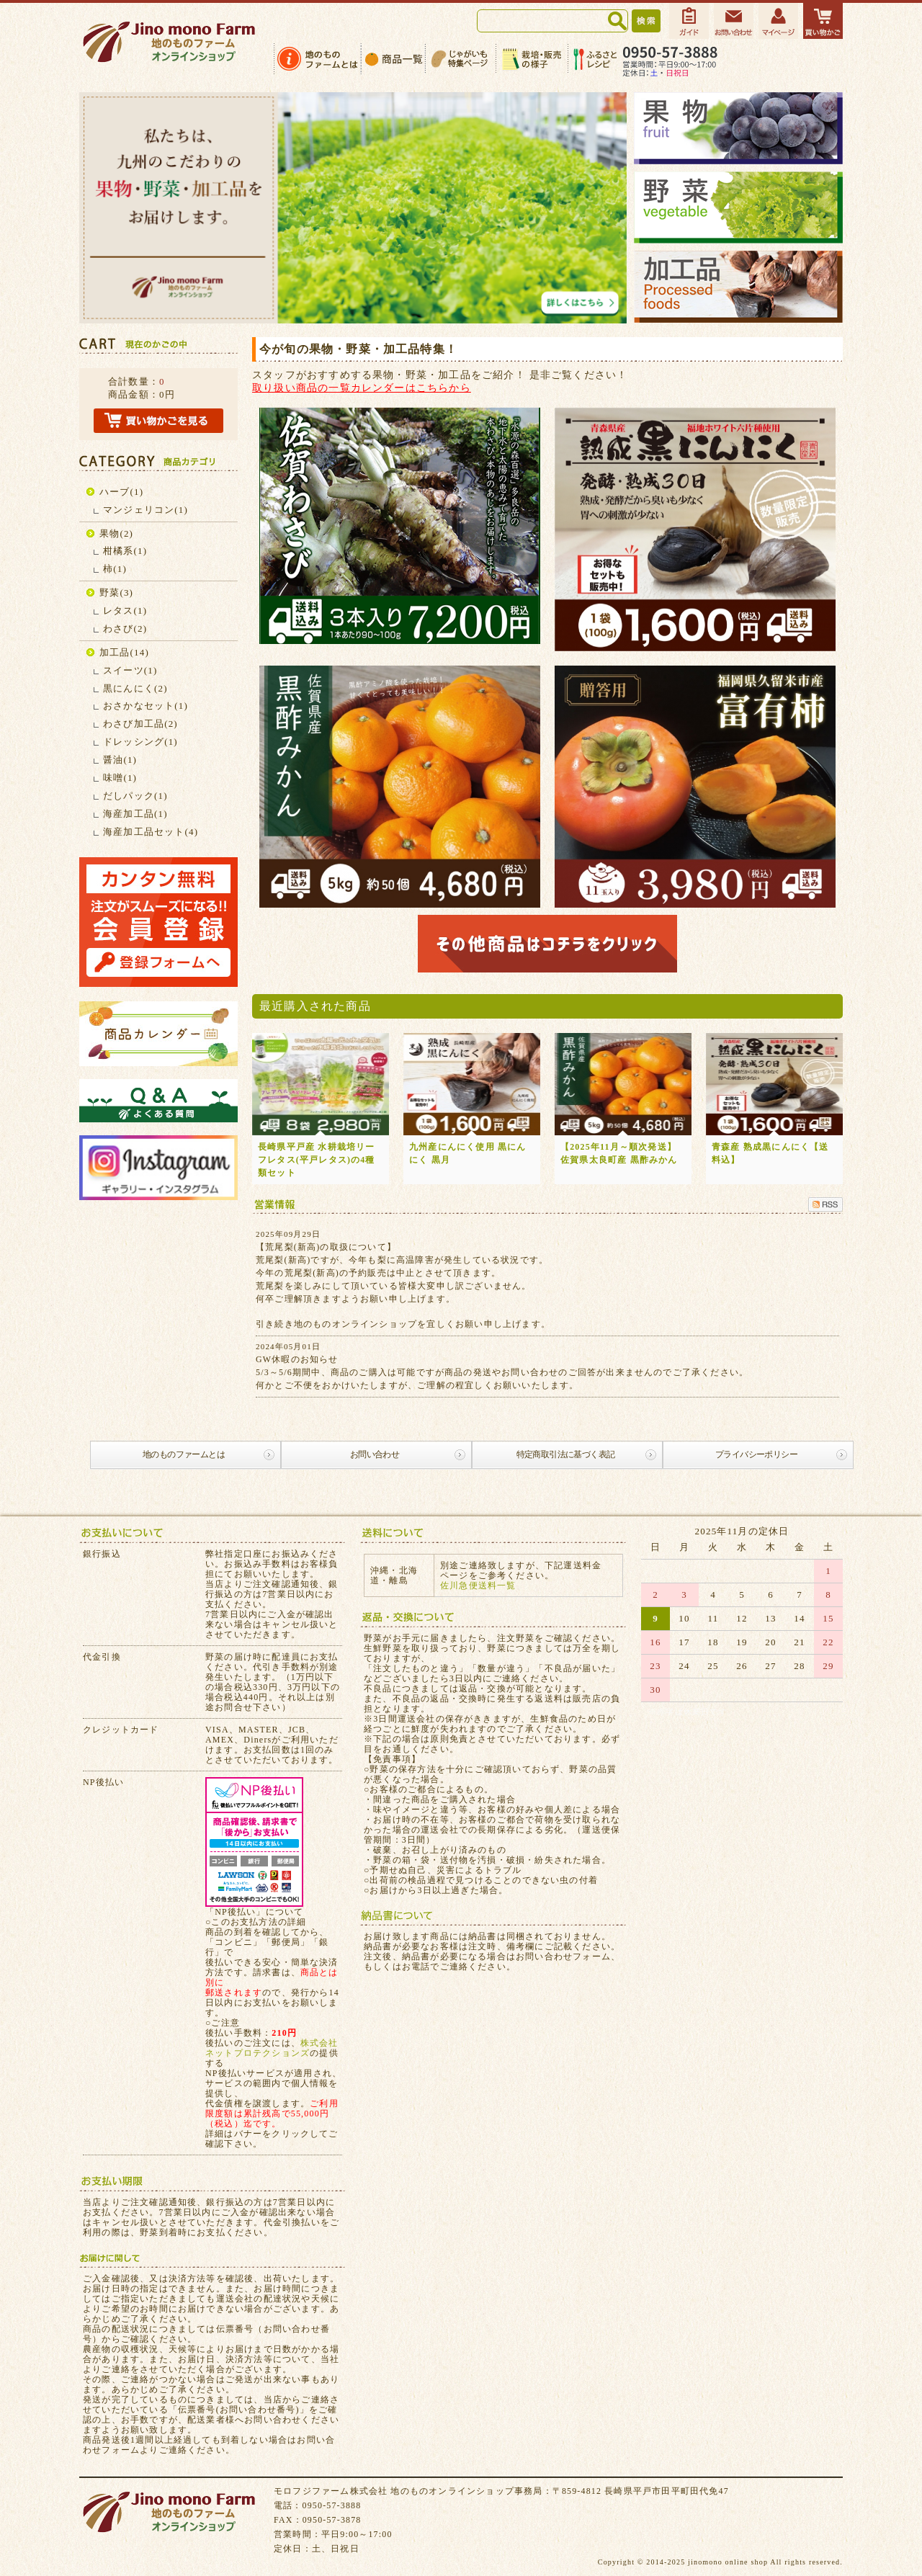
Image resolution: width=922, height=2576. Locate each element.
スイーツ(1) (130, 670)
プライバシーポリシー (756, 1454)
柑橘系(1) (125, 550)
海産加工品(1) (135, 813)
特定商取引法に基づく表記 (565, 1454)
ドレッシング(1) (140, 741)
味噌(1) (120, 777)
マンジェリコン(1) (145, 509)
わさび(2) (125, 628)
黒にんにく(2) (135, 688)
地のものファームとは (184, 1454)
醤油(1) (120, 759)
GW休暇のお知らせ (297, 1359)
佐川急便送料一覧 (478, 1585)
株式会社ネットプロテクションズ (272, 2048)
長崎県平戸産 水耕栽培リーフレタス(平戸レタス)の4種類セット (316, 1160)
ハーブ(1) (121, 491)
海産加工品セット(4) (150, 831)
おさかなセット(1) (145, 705)
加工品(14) (124, 652)
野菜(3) (116, 592)
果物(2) (116, 533)
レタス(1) (125, 610)
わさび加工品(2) (140, 723)
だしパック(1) (135, 795)
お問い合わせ (374, 1454)
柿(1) (115, 568)
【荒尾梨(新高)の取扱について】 (326, 1247)
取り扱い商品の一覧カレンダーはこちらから (361, 387)
